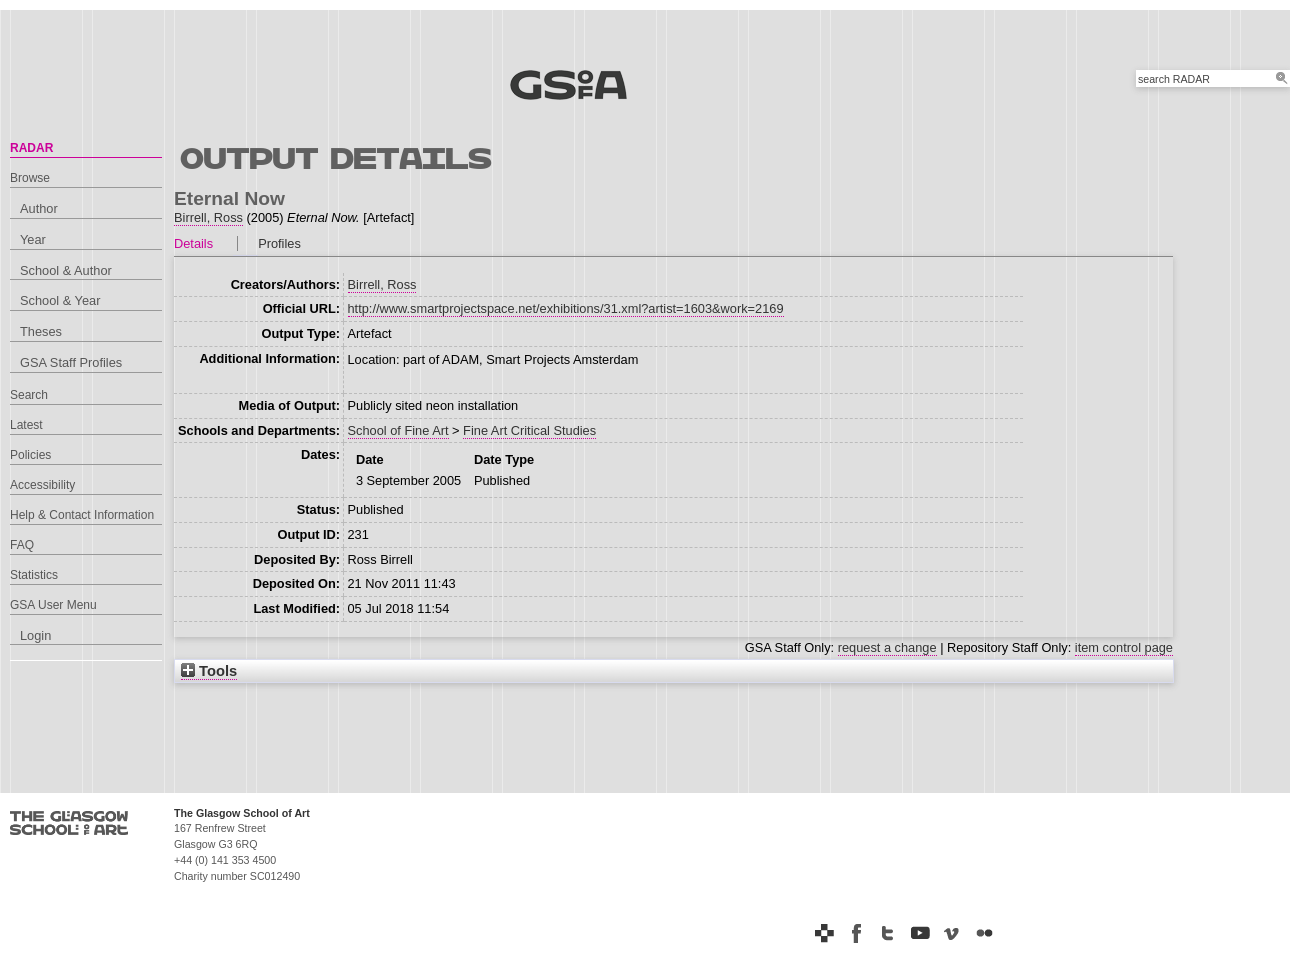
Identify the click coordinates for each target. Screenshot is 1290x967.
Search (29, 395)
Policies (30, 455)
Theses (41, 331)
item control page (1124, 647)
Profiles (279, 243)
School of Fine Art (398, 430)
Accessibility (42, 485)
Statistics (34, 575)
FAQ (22, 545)
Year (33, 239)
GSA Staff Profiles (71, 362)
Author (39, 208)
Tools (209, 671)
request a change (887, 647)
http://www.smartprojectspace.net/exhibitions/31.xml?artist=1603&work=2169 (566, 308)
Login (35, 635)
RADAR (31, 148)
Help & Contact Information (82, 515)
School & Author (66, 270)
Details (193, 243)
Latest (26, 425)
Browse (30, 178)
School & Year (60, 300)
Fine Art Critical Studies (529, 430)
